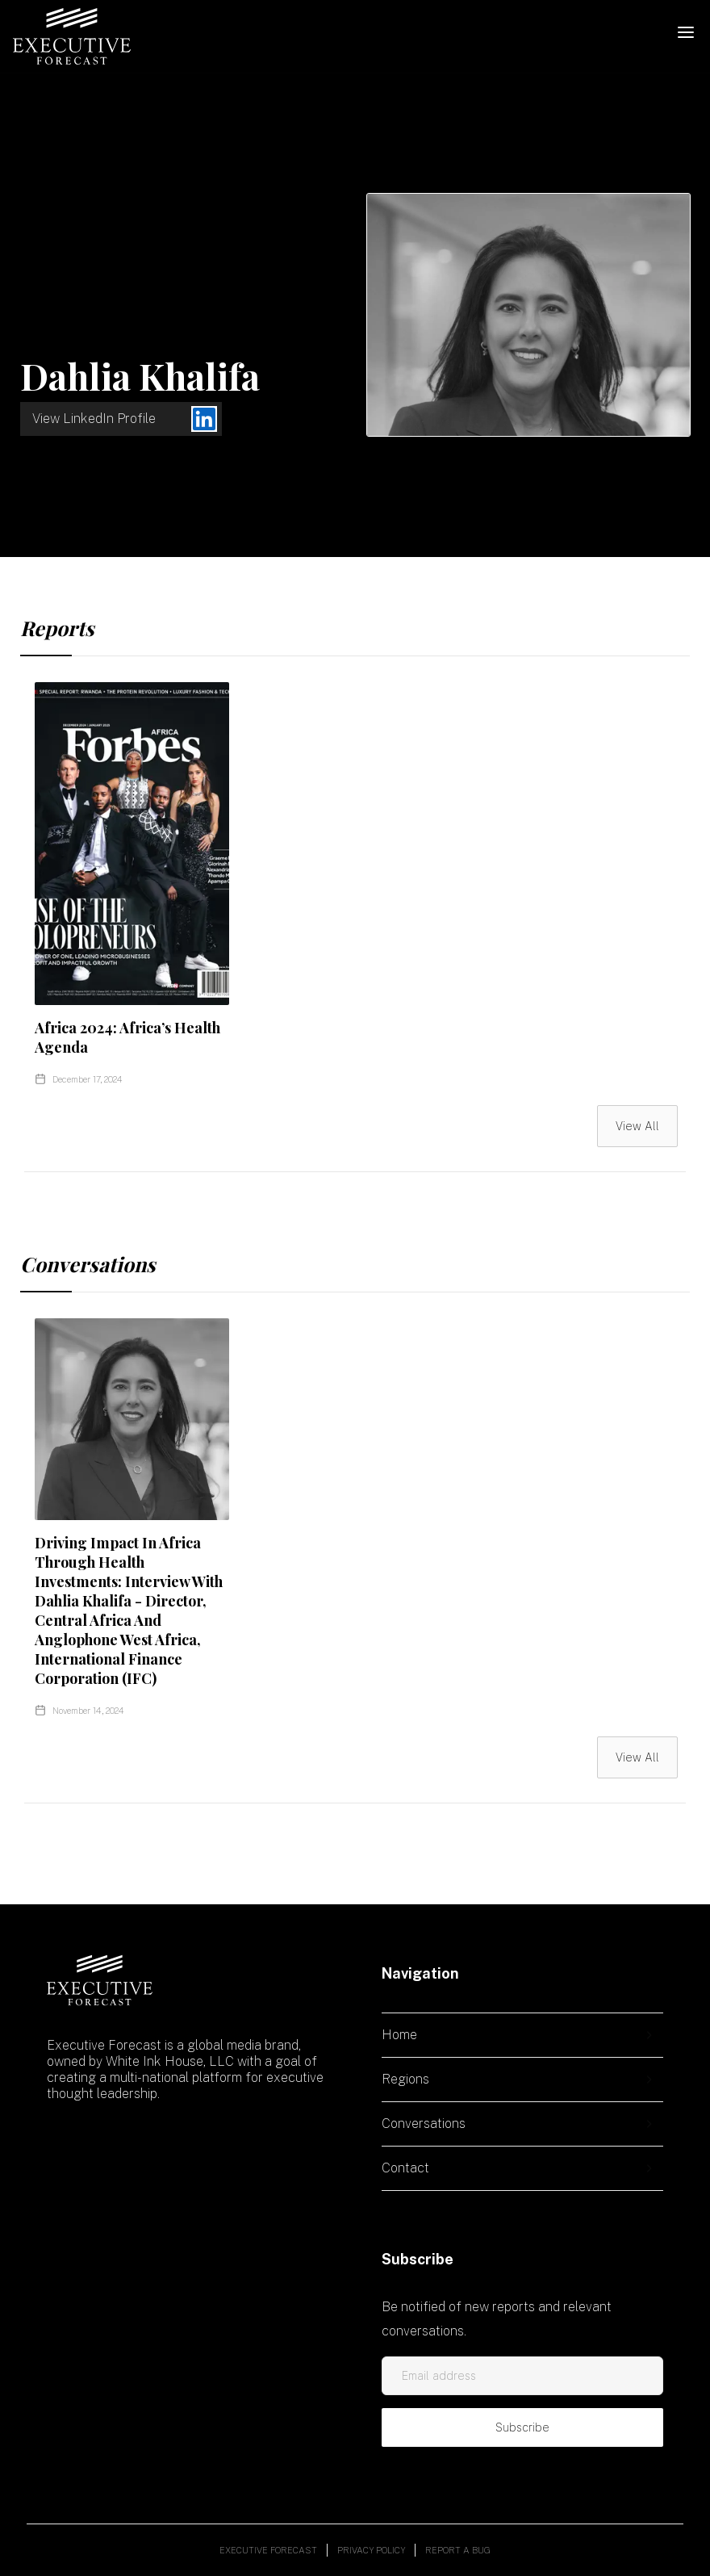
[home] (72, 36)
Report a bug (458, 2550)
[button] (686, 32)
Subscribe (522, 2427)
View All (637, 1126)
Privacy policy (371, 2550)
